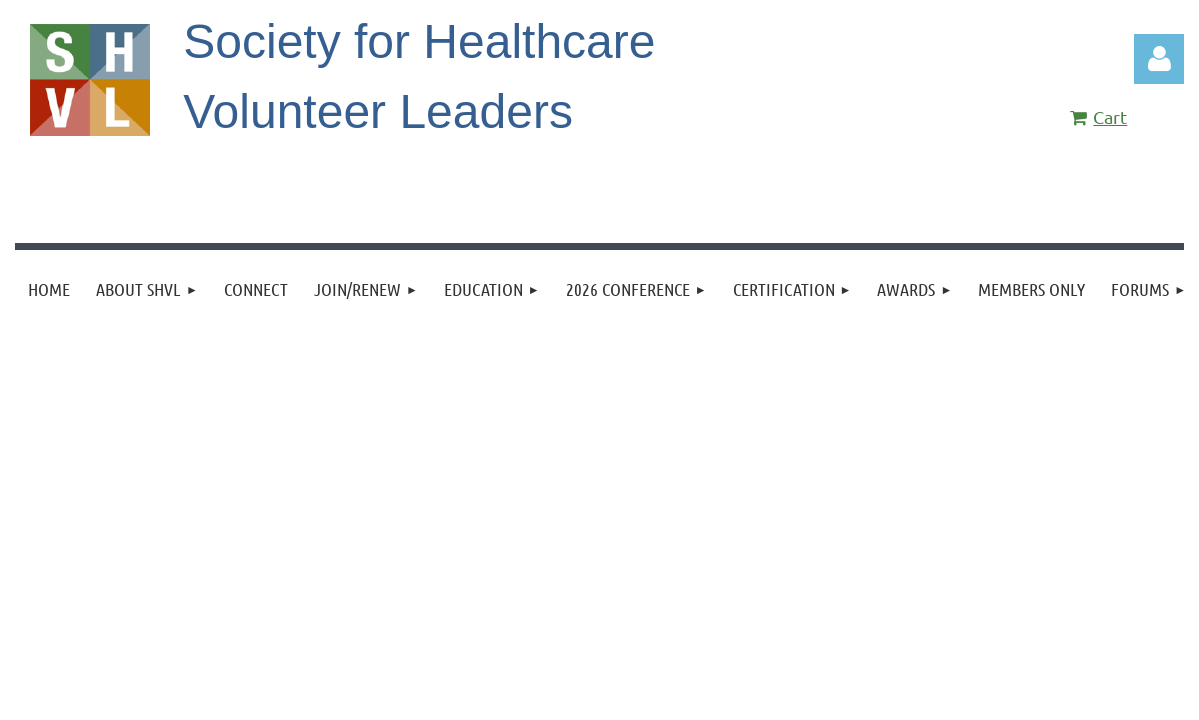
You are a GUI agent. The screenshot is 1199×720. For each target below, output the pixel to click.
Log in (1159, 59)
